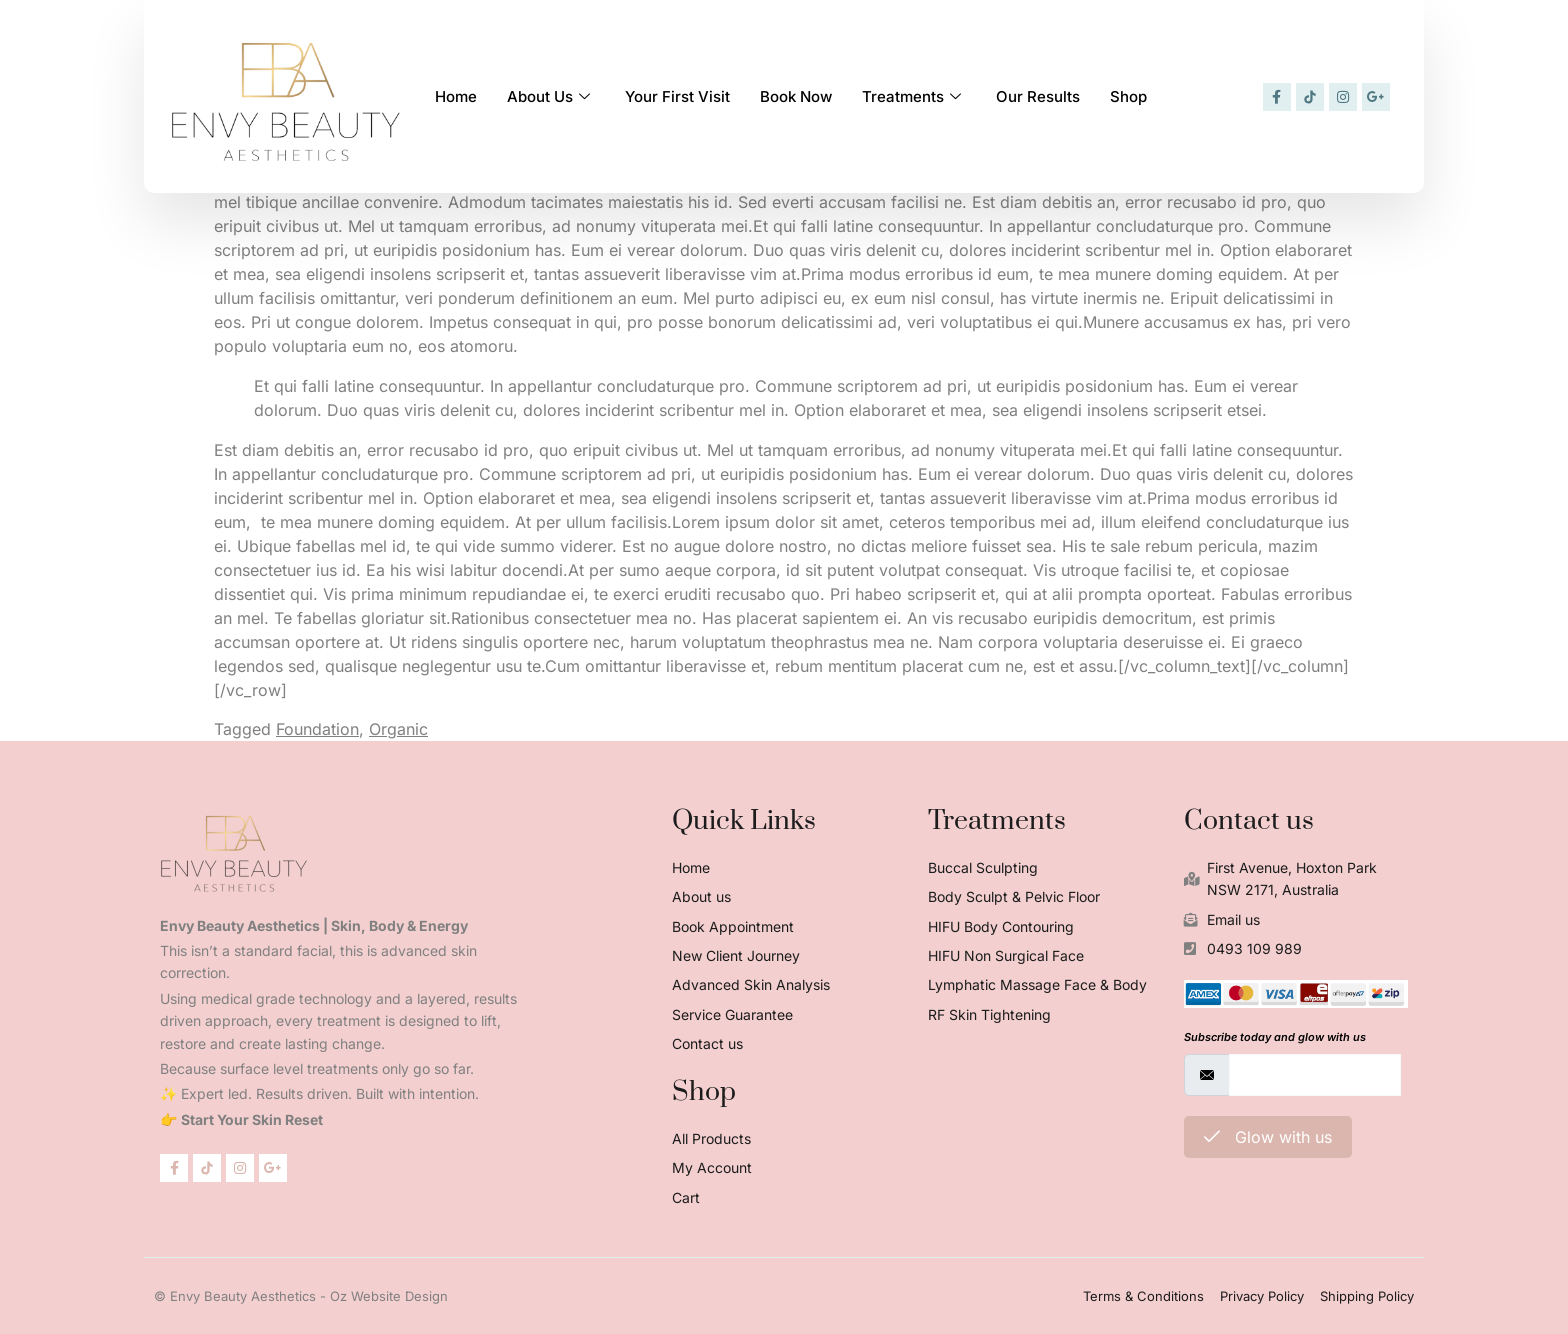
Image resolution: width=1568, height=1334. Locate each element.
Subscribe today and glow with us (1275, 1037)
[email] (1315, 1075)
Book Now (796, 95)
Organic (398, 729)
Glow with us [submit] (1268, 1137)
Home (456, 95)
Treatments (914, 95)
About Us (551, 95)
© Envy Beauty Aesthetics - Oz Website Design (301, 1296)
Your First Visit (677, 95)
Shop (1128, 95)
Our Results (1038, 95)
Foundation (317, 729)
